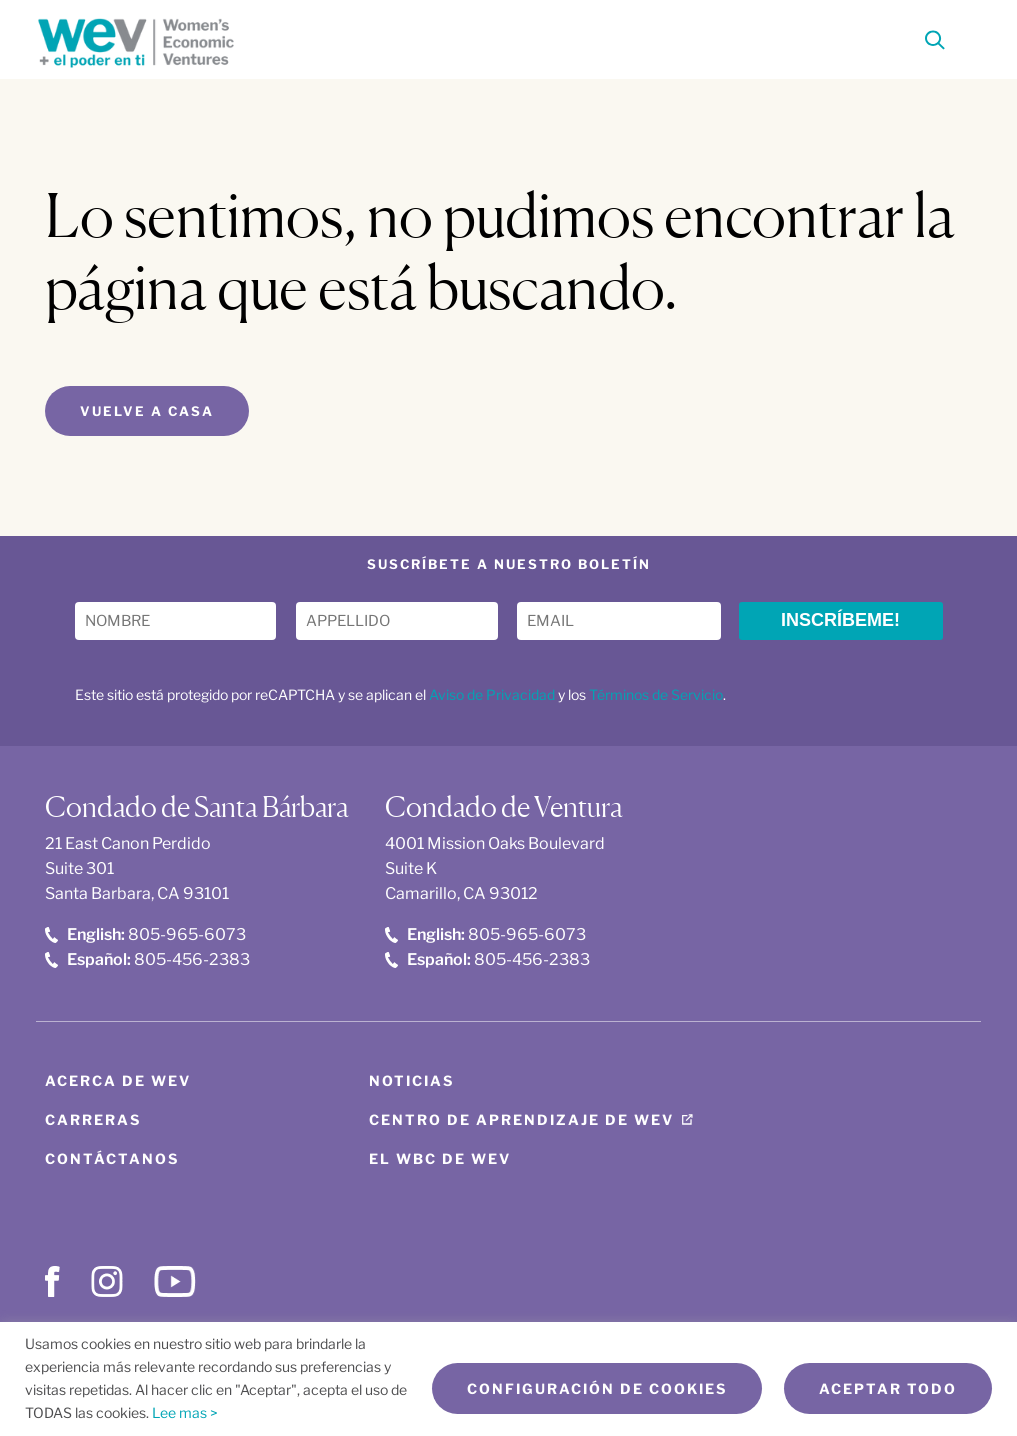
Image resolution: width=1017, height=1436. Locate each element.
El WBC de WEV (440, 1158)
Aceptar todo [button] (888, 1388)
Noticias (411, 1080)
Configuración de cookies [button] (597, 1388)
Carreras (93, 1119)
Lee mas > (185, 1412)
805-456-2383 (147, 959)
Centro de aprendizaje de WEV (521, 1119)
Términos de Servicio (656, 694)
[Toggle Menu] (969, 37)
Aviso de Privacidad (492, 694)
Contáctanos (112, 1158)
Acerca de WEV (118, 1080)
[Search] (935, 43)
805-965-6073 (145, 934)
